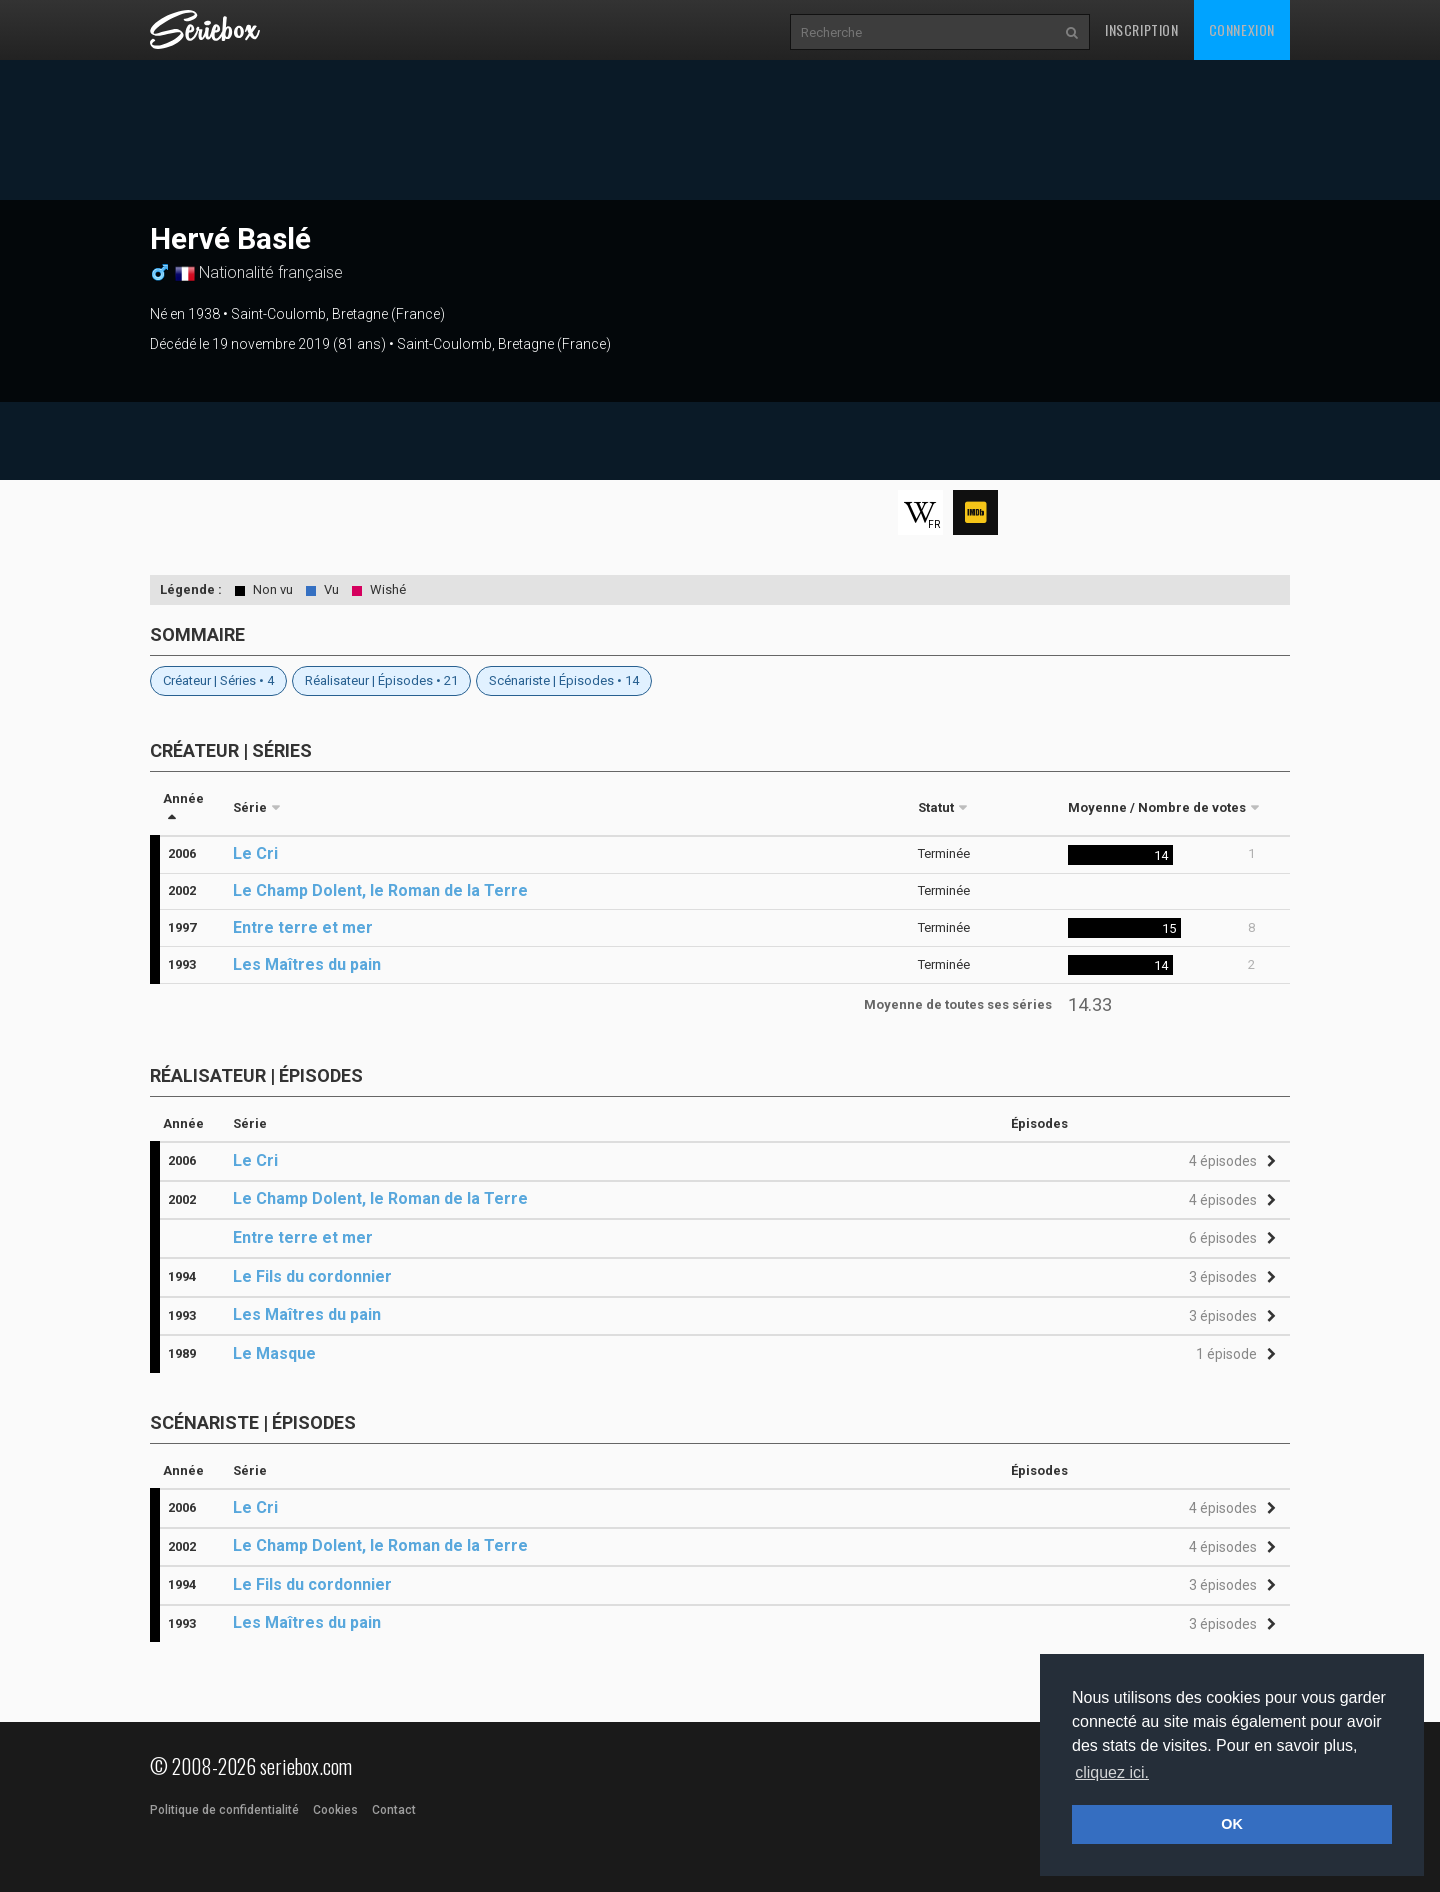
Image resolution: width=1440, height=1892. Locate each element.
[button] (1229, 1161)
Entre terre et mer (303, 927)
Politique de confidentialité (224, 1810)
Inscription (1142, 29)
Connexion (1242, 29)
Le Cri (255, 853)
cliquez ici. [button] (1112, 1772)
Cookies (335, 1810)
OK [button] (1232, 1824)
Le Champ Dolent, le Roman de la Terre (380, 890)
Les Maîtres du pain (307, 964)
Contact (394, 1810)
